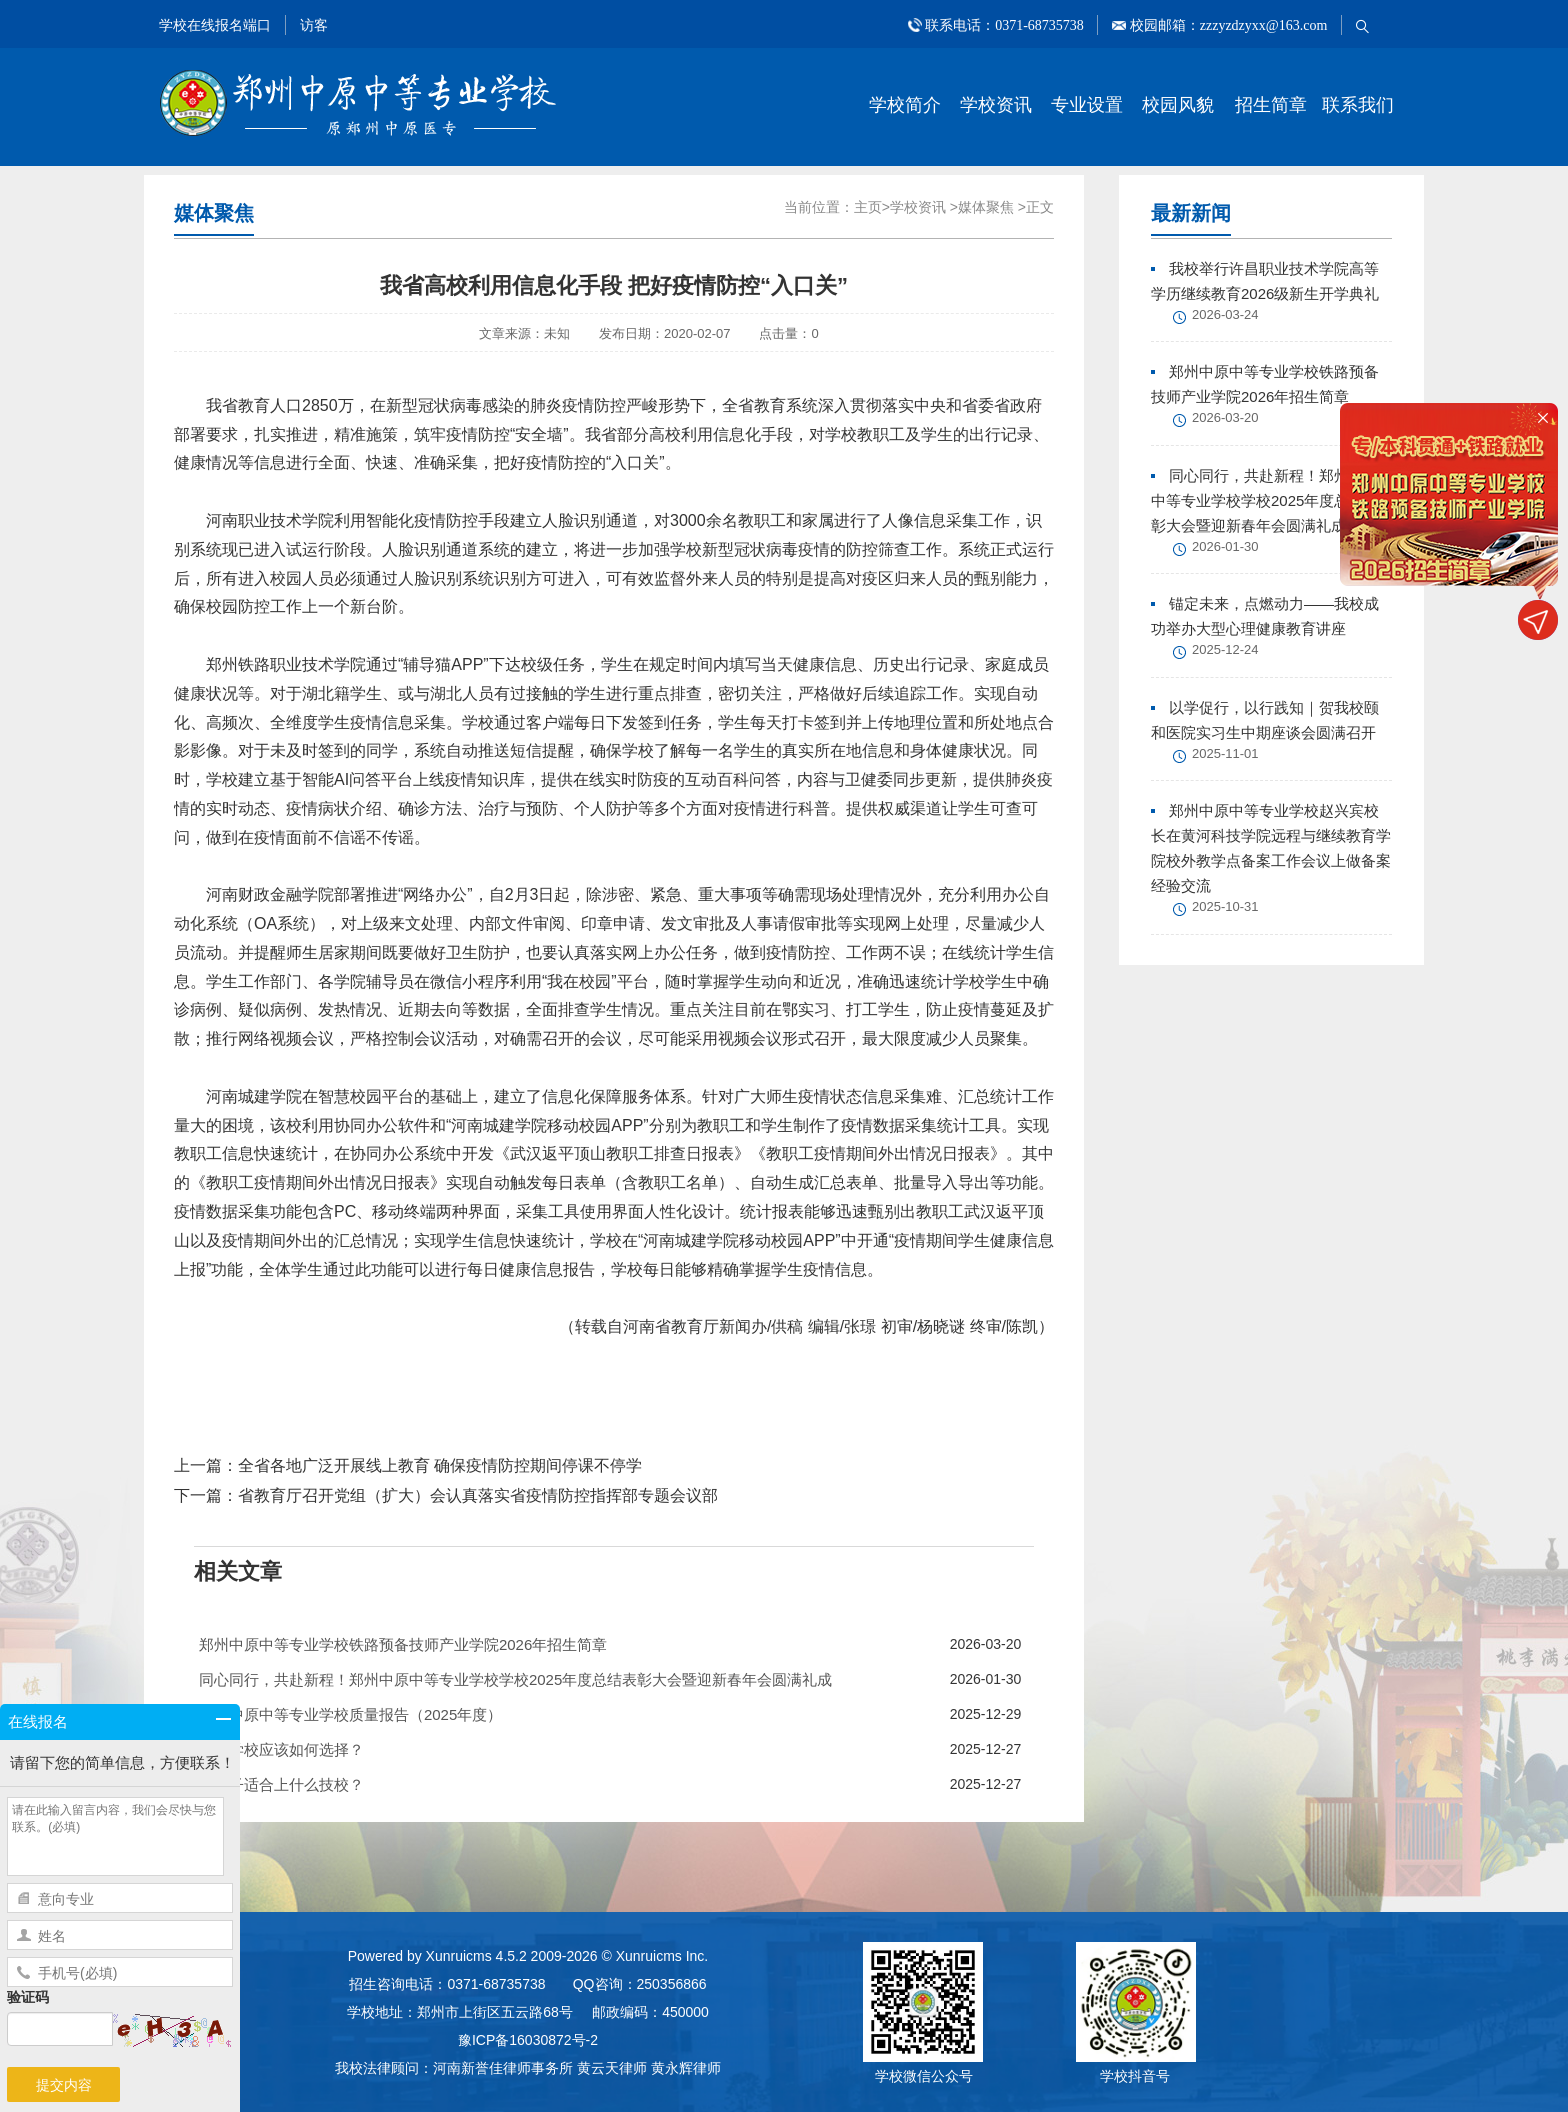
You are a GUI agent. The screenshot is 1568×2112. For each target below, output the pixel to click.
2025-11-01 (1225, 753)
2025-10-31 (1225, 906)
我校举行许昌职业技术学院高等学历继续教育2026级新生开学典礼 (1265, 281)
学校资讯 (996, 105)
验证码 (28, 1997)
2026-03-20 (1225, 417)
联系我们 (1358, 105)
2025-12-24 (1225, 649)
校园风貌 (1178, 105)
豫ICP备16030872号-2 (528, 2040)
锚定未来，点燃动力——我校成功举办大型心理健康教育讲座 (1265, 616)
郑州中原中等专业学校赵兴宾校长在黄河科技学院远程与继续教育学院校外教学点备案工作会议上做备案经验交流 (1271, 848)
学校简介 (905, 105)
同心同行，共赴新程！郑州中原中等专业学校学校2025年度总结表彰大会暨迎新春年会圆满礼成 (1265, 500)
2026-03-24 (1225, 314)
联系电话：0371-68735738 (1005, 25)
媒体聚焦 (986, 207)
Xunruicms (459, 1956)
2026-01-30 (1225, 546)
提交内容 (64, 2085)
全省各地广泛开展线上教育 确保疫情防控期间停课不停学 (440, 1465)
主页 (868, 207)
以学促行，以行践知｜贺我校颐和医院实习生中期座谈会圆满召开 (1265, 720)
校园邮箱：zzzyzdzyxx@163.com (1226, 25)
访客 (314, 25)
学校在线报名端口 (215, 25)
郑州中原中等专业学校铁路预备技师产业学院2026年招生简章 (1265, 384)
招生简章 (1271, 105)
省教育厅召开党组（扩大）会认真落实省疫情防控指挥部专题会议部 (478, 1495)
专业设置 (1087, 105)
